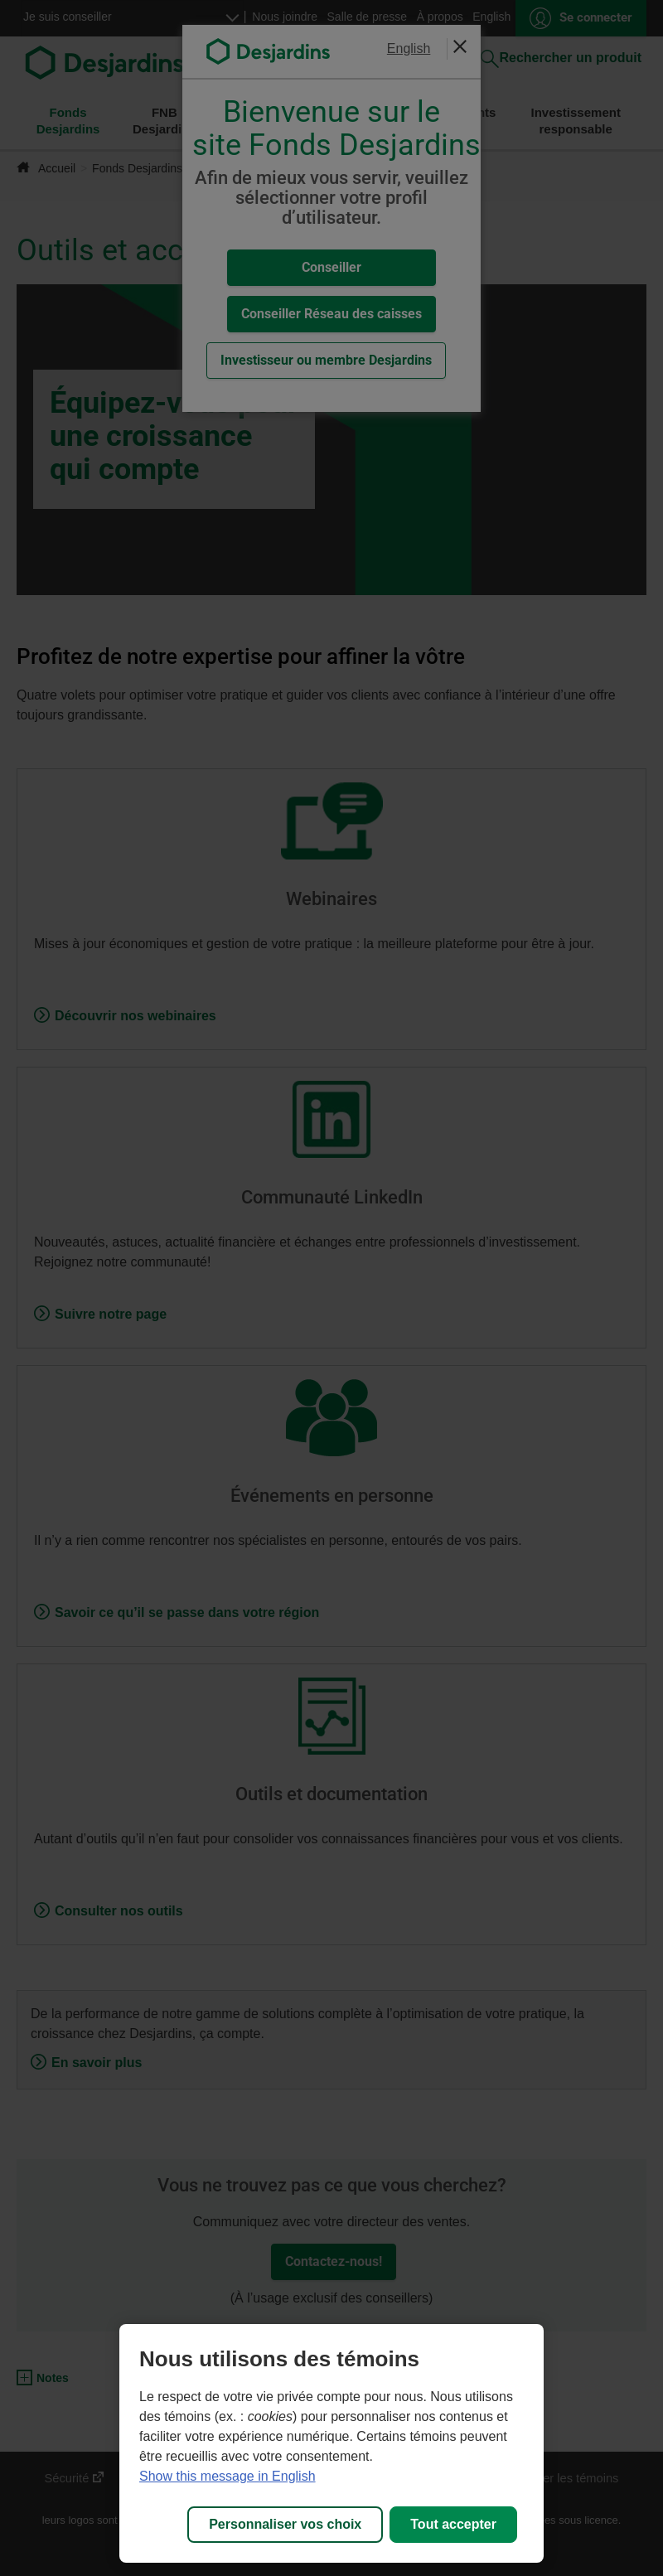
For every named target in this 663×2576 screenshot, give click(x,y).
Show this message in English (227, 2476)
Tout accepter (453, 2524)
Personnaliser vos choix (285, 2524)
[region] (331, 2443)
